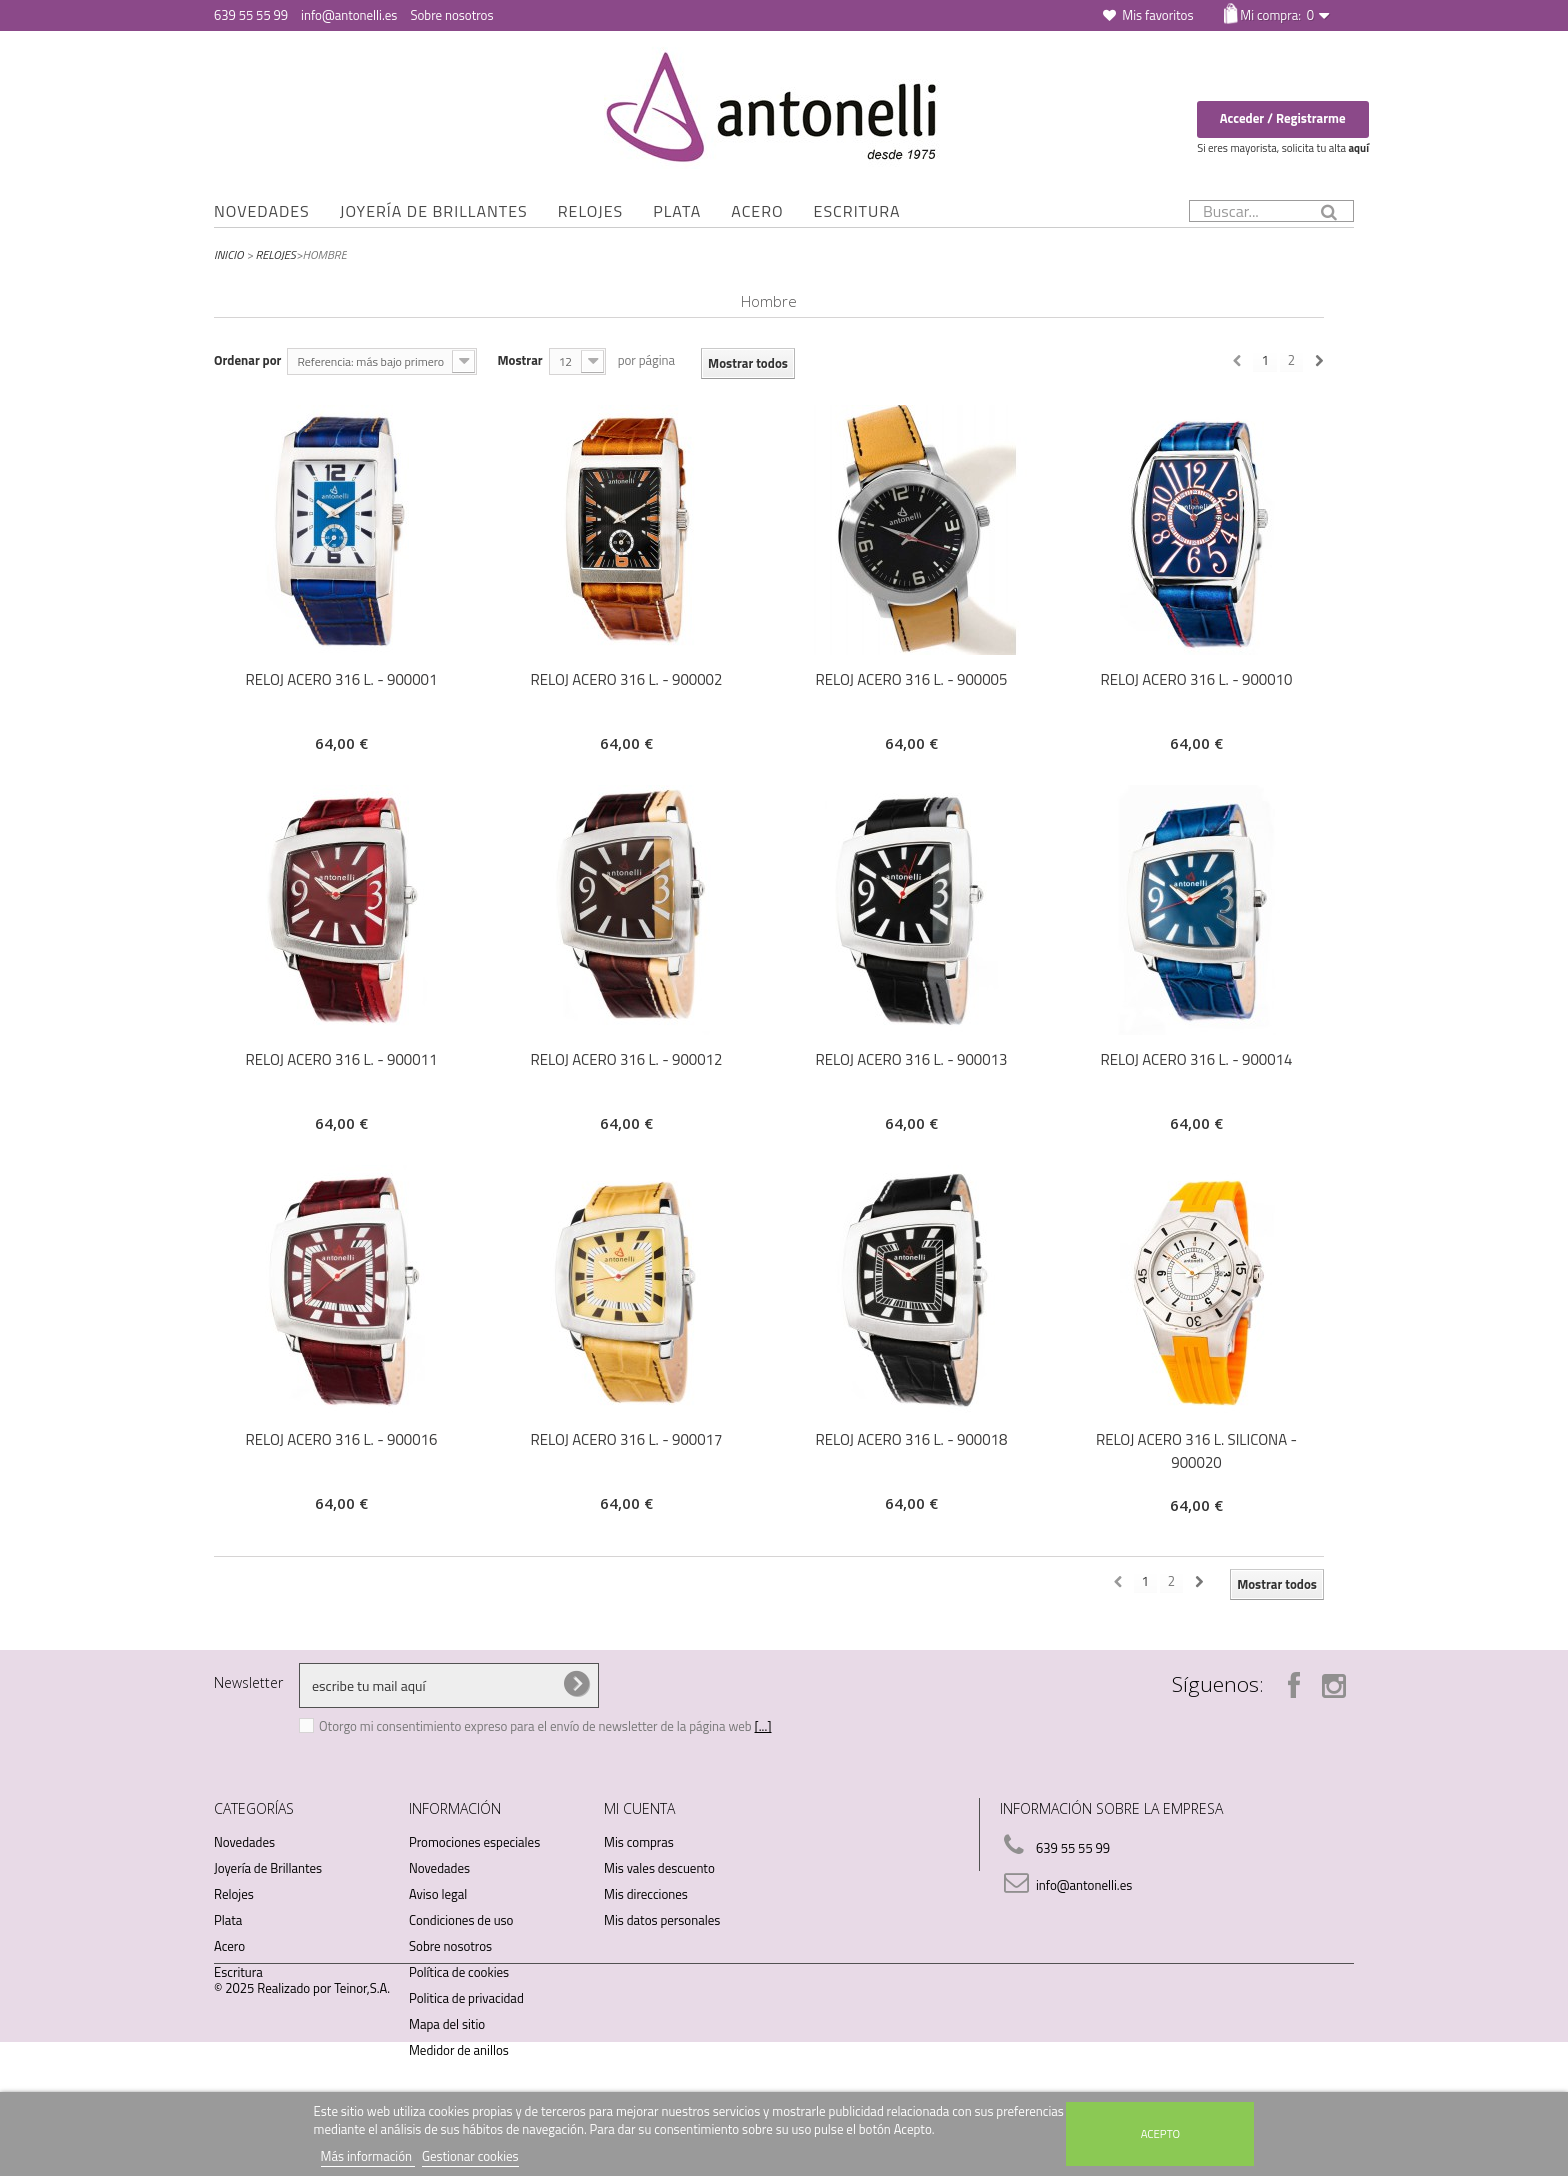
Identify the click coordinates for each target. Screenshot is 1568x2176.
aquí (1358, 148)
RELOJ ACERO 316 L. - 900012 (627, 1059)
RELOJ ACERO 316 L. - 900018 (912, 1439)
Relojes (590, 211)
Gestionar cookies (470, 2156)
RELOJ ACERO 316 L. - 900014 (1197, 1059)
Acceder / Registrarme (1283, 118)
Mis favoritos (1157, 15)
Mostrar (519, 359)
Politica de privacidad (466, 1998)
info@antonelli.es (349, 15)
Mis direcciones (646, 1894)
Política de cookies (459, 1972)
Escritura (857, 211)
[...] (763, 1726)
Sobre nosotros (451, 15)
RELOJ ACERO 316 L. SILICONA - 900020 (1196, 1451)
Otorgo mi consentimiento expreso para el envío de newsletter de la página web (537, 1726)
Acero (757, 211)
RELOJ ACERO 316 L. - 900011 (342, 1059)
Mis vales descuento (659, 1868)
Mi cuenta (639, 1808)
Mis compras (639, 1842)
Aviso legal (438, 1894)
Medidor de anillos (459, 2050)
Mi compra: (1276, 15)
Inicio (229, 254)
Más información (368, 2156)
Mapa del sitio (447, 2024)
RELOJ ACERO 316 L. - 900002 (627, 679)
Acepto (1160, 2133)
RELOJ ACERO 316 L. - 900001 (342, 679)
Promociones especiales (474, 1842)
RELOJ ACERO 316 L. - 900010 (1197, 679)
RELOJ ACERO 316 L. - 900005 (912, 679)
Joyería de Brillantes (434, 211)
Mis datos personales (662, 1920)
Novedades (262, 211)
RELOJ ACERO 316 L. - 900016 (342, 1439)
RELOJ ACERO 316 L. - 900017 (627, 1439)
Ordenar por (247, 359)
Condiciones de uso (461, 1920)
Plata (677, 211)
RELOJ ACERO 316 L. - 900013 (912, 1059)
